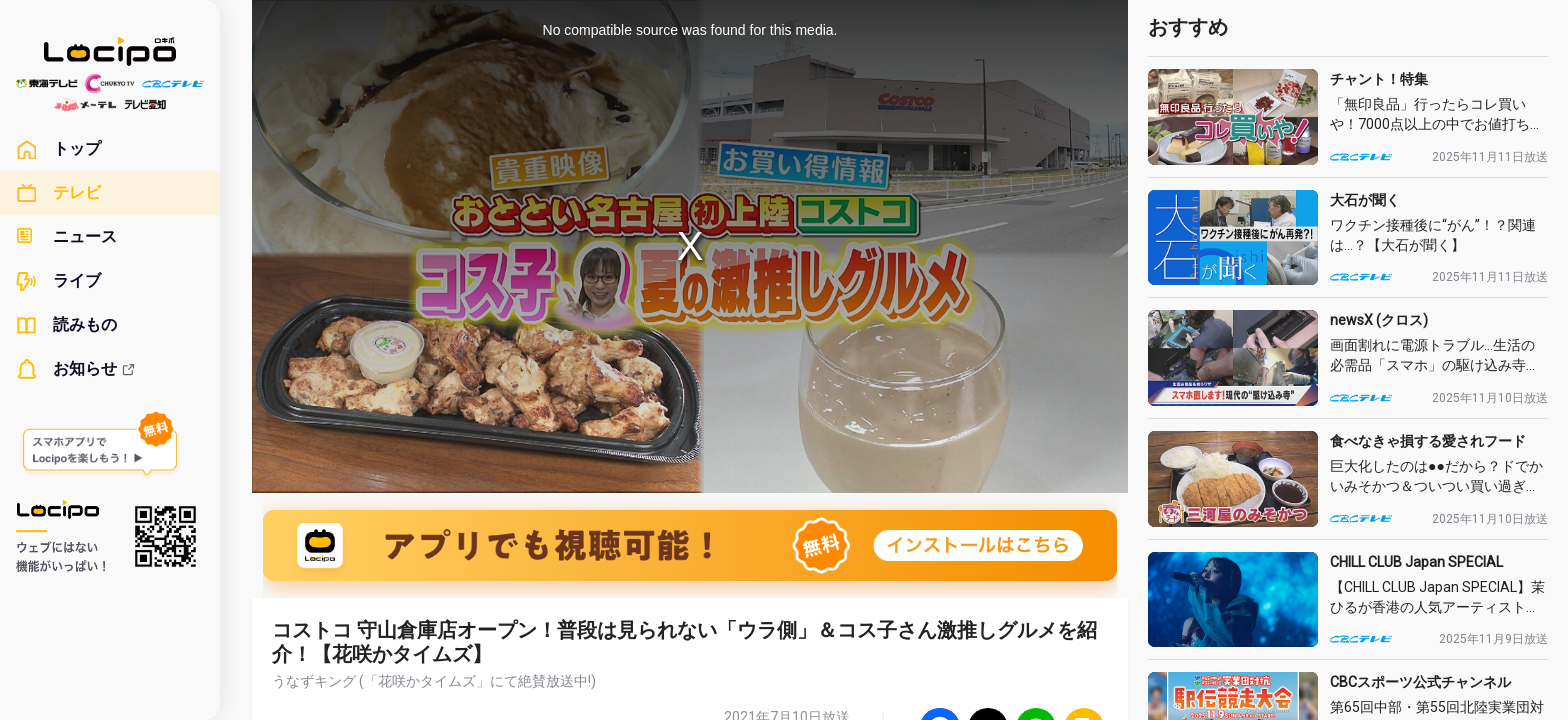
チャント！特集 (1379, 79)
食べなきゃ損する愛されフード (1428, 441)
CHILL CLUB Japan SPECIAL (1416, 562)
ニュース (66, 237)
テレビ (58, 193)
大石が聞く (1365, 200)
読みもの (66, 325)
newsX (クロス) (1379, 320)
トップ (58, 149)
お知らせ (76, 369)
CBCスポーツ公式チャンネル (1420, 682)
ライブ (58, 281)
